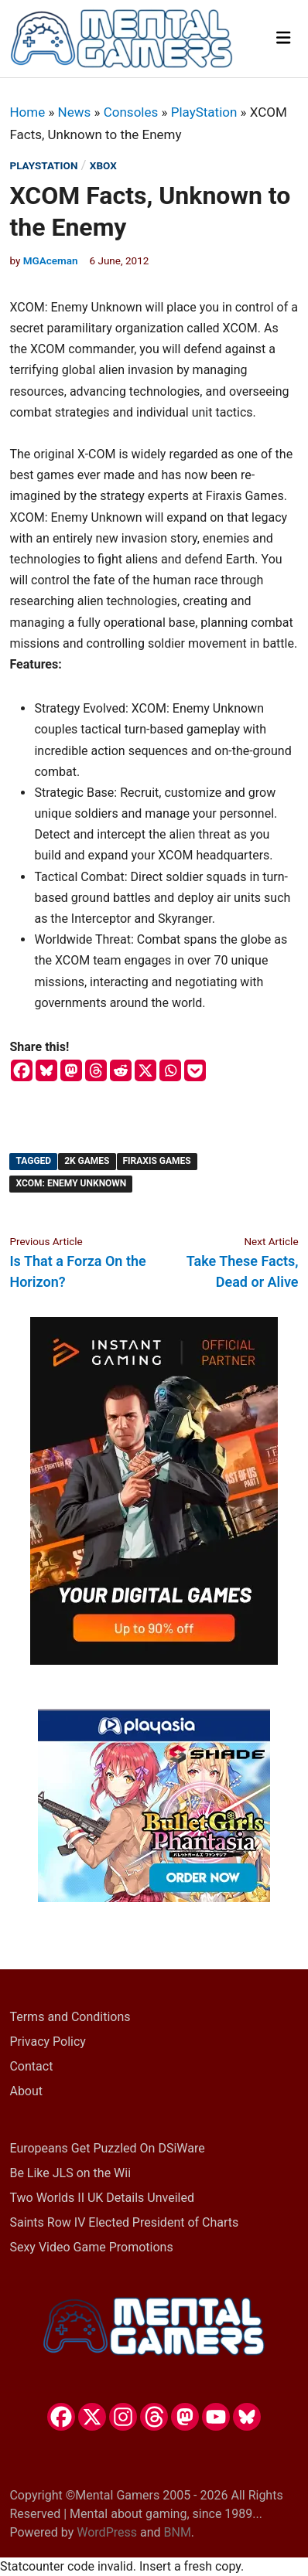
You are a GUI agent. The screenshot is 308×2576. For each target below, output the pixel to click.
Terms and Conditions (69, 2016)
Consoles (131, 112)
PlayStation (204, 112)
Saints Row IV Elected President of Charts (123, 2222)
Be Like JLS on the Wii (70, 2173)
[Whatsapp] (170, 1070)
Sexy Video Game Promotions (91, 2247)
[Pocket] (195, 1070)
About (26, 2091)
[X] (145, 1070)
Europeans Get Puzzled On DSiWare (106, 2148)
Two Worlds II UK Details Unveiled (101, 2197)
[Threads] (96, 1070)
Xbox (103, 165)
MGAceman (50, 260)
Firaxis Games (157, 1160)
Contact (31, 2066)
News (74, 112)
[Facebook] (22, 1070)
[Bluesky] (46, 1070)
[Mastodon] (71, 1070)
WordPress (107, 2532)
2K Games (86, 1160)
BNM (177, 2532)
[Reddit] (121, 1070)
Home (27, 112)
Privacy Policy (47, 2041)
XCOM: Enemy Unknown (70, 1183)
